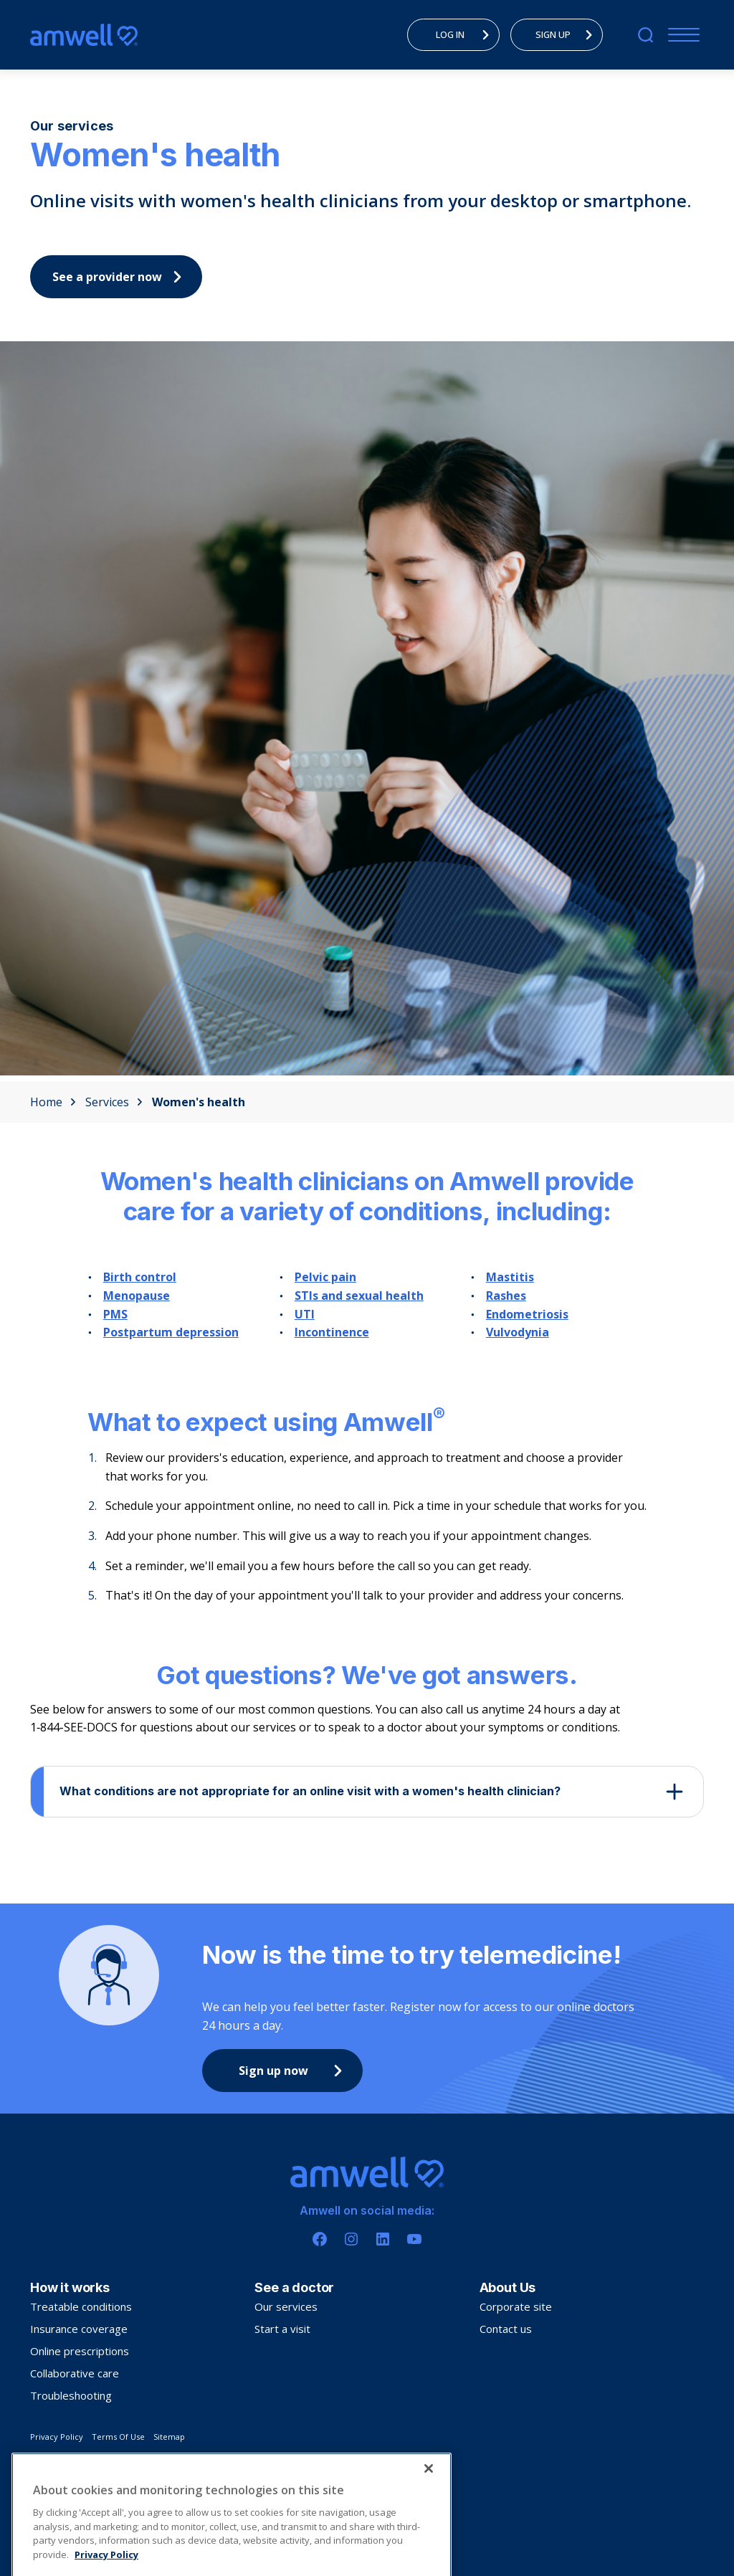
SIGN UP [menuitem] (567, 34)
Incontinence (332, 1332)
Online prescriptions (79, 2351)
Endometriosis (527, 1314)
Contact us (506, 2328)
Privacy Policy (56, 2436)
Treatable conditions (81, 2306)
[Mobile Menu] (680, 34)
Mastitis (510, 1277)
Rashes (506, 1295)
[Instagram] (351, 2239)
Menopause (136, 1295)
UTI (305, 1314)
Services (114, 1102)
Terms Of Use (118, 2436)
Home (53, 1102)
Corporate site (516, 2306)
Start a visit (282, 2328)
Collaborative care (74, 2373)
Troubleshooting (71, 2395)
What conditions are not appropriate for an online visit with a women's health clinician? (310, 1791)
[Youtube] (414, 2239)
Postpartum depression (171, 1332)
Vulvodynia (517, 1332)
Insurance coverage (79, 2328)
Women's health (198, 1102)
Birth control (139, 1277)
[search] (645, 35)
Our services (286, 2306)
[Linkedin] (383, 2239)
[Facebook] (319, 2239)
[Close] (428, 2498)
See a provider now (120, 277)
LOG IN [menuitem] (466, 34)
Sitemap (169, 2436)
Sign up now (294, 2070)
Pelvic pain (325, 1277)
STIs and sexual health (359, 1295)
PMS (115, 1314)
